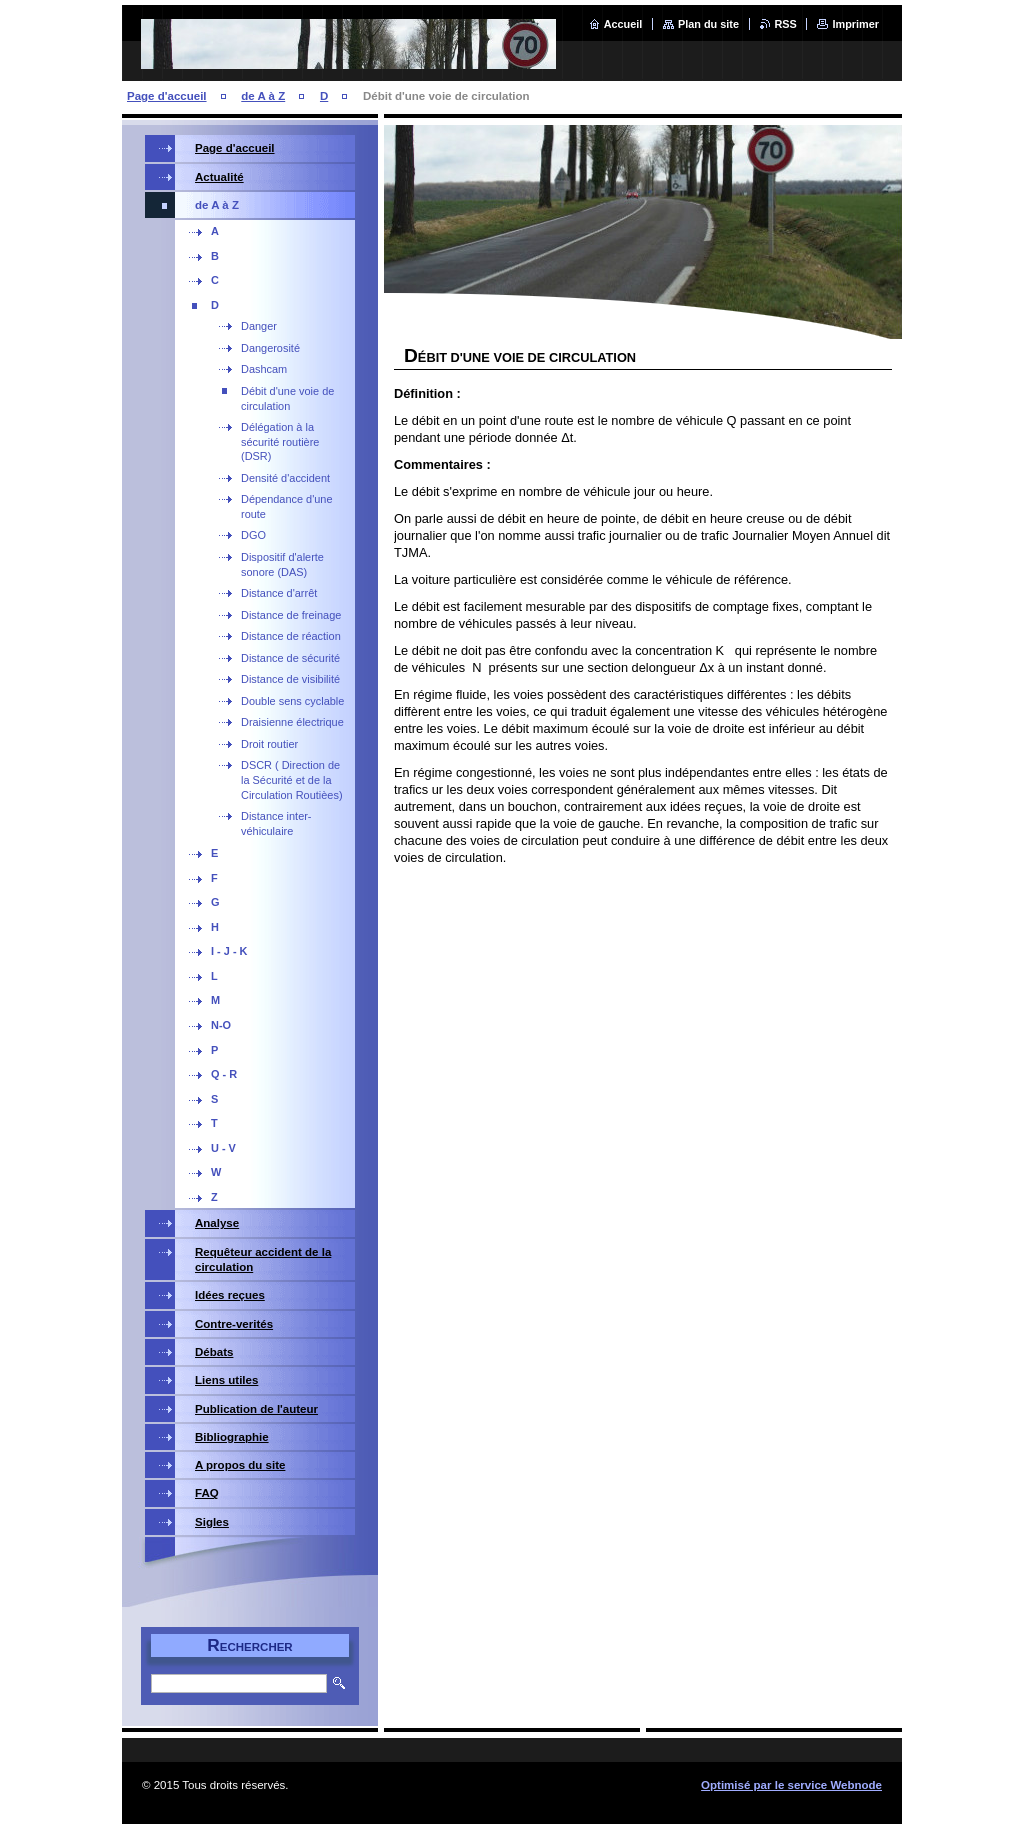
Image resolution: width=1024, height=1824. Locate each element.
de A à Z (263, 96)
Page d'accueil (167, 96)
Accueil (623, 24)
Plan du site (708, 24)
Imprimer (855, 24)
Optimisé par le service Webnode (791, 1785)
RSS (786, 24)
